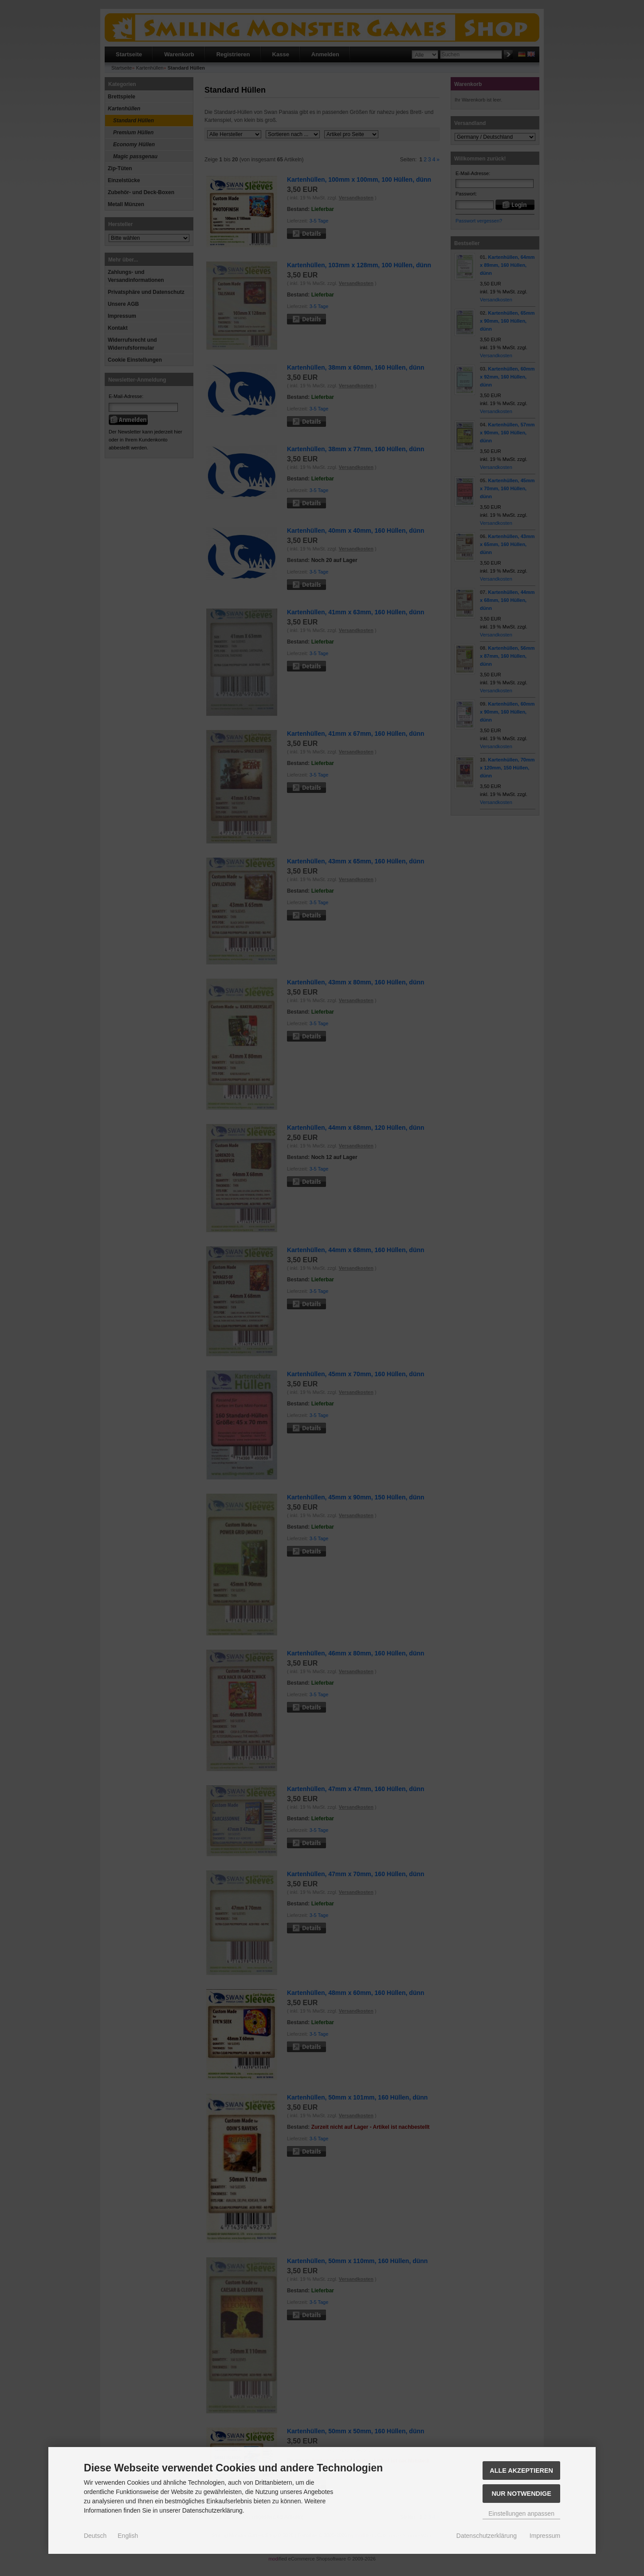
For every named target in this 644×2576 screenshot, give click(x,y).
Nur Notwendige (521, 2493)
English (128, 2535)
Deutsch (95, 2535)
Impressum (545, 2535)
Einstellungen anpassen (521, 2513)
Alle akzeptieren (521, 2470)
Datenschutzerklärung (486, 2535)
